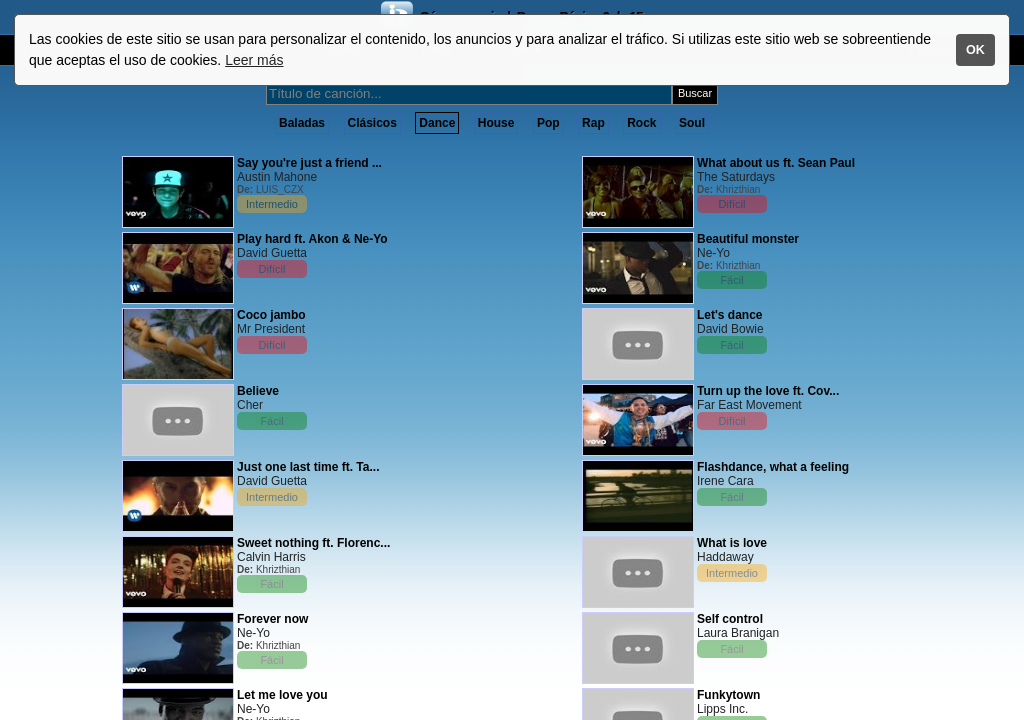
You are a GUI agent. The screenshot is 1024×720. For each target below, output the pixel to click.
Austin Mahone (277, 177)
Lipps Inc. (722, 709)
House (496, 123)
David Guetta (272, 253)
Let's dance (730, 315)
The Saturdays (736, 177)
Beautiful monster (748, 239)
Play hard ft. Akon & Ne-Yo (312, 239)
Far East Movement (749, 405)
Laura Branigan (738, 633)
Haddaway (725, 557)
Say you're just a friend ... (309, 163)
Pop (548, 123)
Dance (437, 123)
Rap (593, 123)
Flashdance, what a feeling (773, 467)
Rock (641, 123)
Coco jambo (271, 315)
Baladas (302, 123)
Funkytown (728, 695)
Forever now (272, 619)
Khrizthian (278, 569)
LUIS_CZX (280, 189)
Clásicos (372, 123)
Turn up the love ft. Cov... (768, 391)
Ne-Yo (253, 633)
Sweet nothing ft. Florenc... (313, 543)
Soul (692, 123)
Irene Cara (725, 481)
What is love (732, 543)
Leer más (254, 60)
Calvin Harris (271, 557)
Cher (250, 405)
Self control (730, 619)
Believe (258, 391)
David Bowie (730, 329)
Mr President (271, 329)
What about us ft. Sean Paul (776, 163)
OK (975, 50)
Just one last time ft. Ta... (308, 467)
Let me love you (282, 695)
